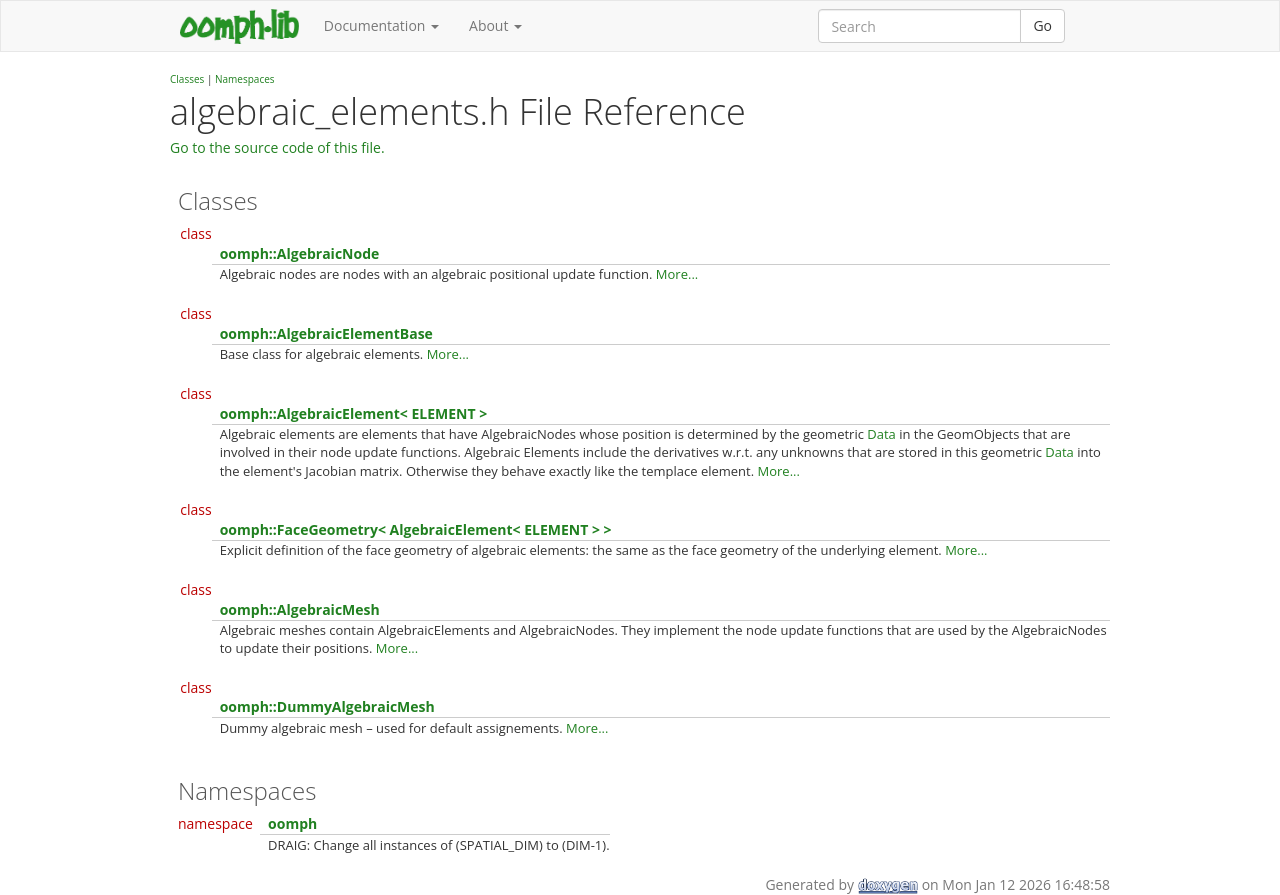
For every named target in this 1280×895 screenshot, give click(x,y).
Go (1042, 25)
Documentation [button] (381, 25)
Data (881, 434)
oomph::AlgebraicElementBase (326, 333)
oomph (292, 823)
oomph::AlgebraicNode (300, 253)
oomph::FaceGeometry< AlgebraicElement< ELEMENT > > (416, 529)
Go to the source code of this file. (277, 147)
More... (677, 274)
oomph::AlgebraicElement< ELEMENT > (353, 413)
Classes (187, 79)
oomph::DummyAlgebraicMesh (327, 706)
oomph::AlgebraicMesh (300, 609)
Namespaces (245, 79)
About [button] (495, 25)
